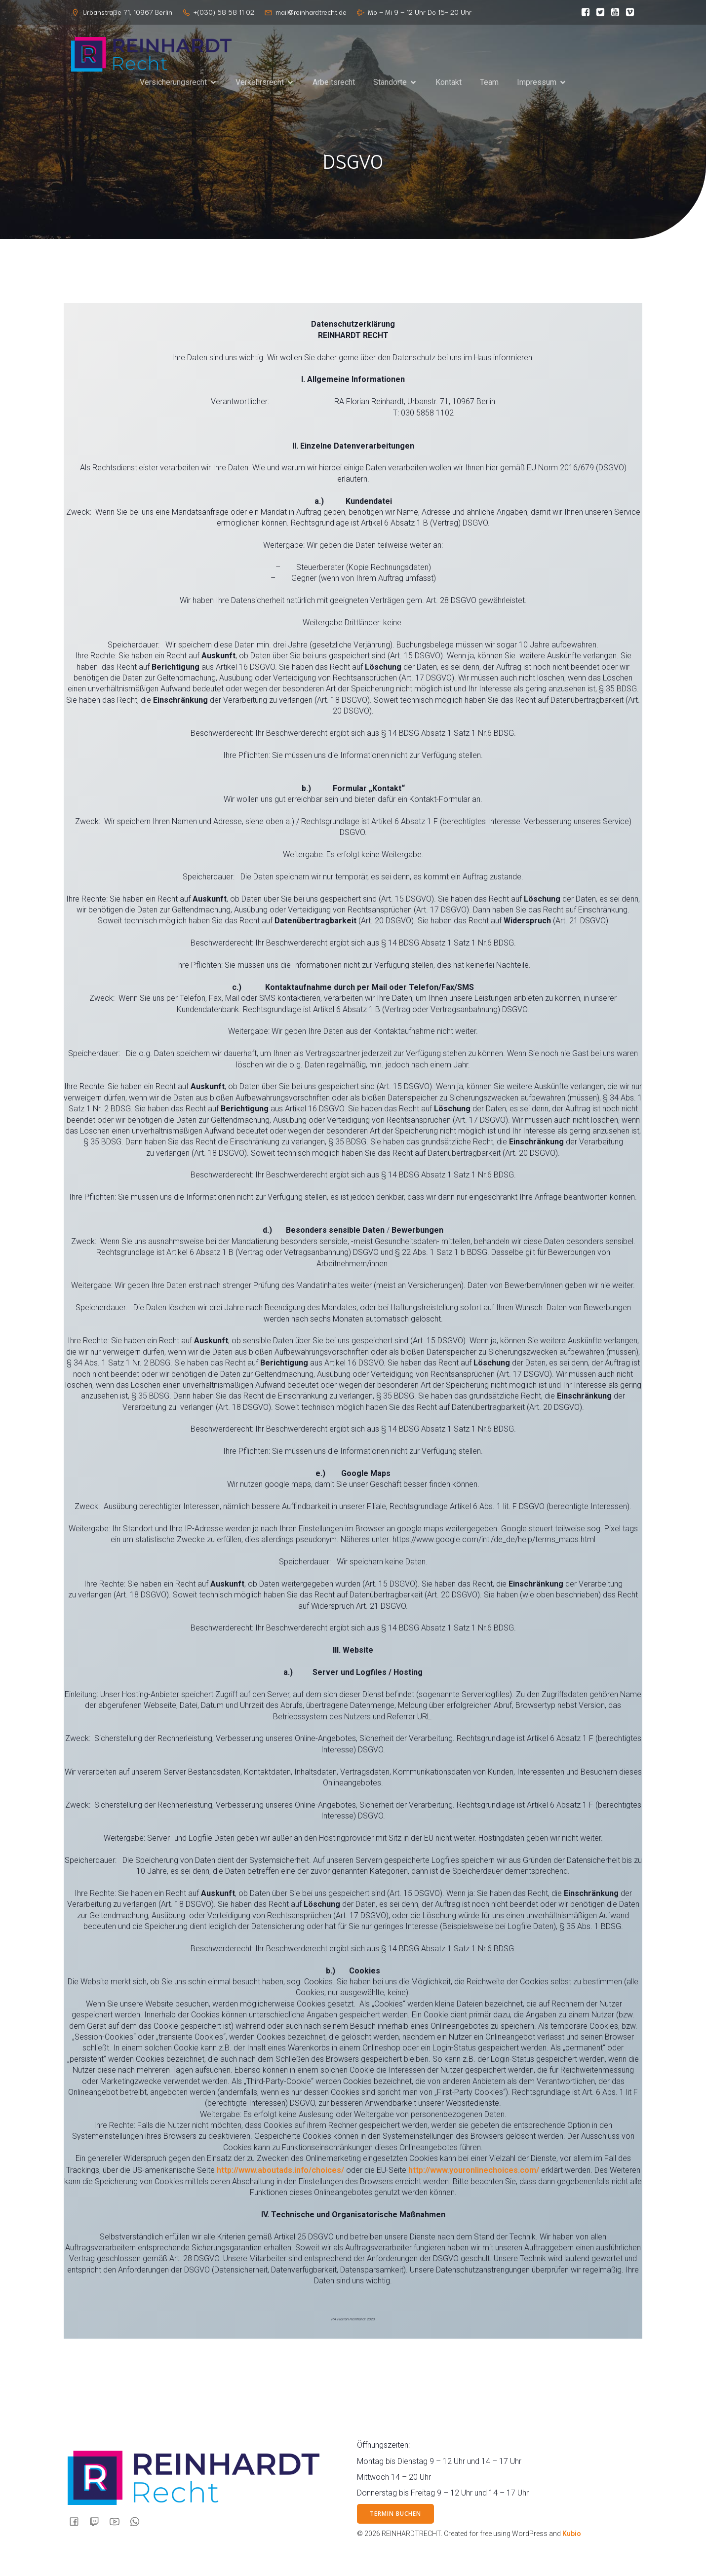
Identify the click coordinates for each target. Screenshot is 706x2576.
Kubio (571, 2534)
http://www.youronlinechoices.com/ (473, 2170)
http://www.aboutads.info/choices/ (280, 2170)
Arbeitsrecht (334, 84)
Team (489, 84)
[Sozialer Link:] (583, 12)
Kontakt (448, 84)
